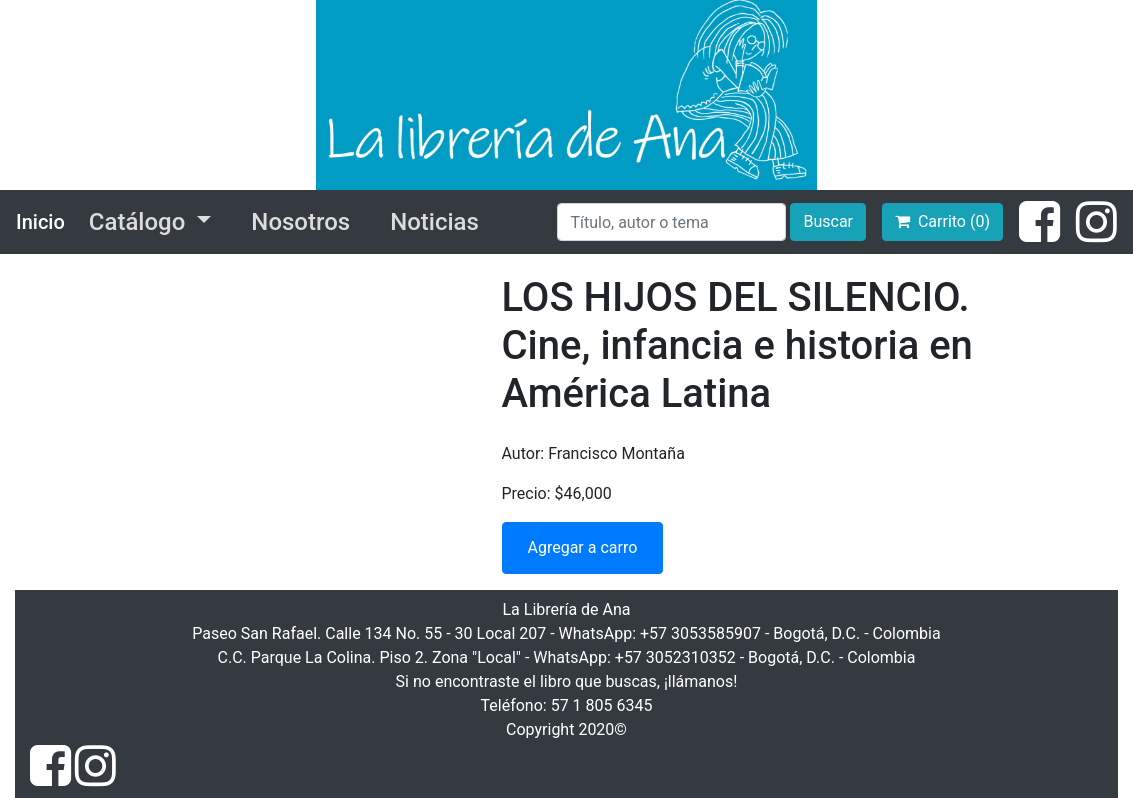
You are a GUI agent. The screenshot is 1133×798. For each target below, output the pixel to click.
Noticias (434, 222)
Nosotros (300, 222)
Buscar (828, 221)
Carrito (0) (942, 221)
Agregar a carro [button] (583, 547)
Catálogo (140, 222)
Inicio (40, 222)
